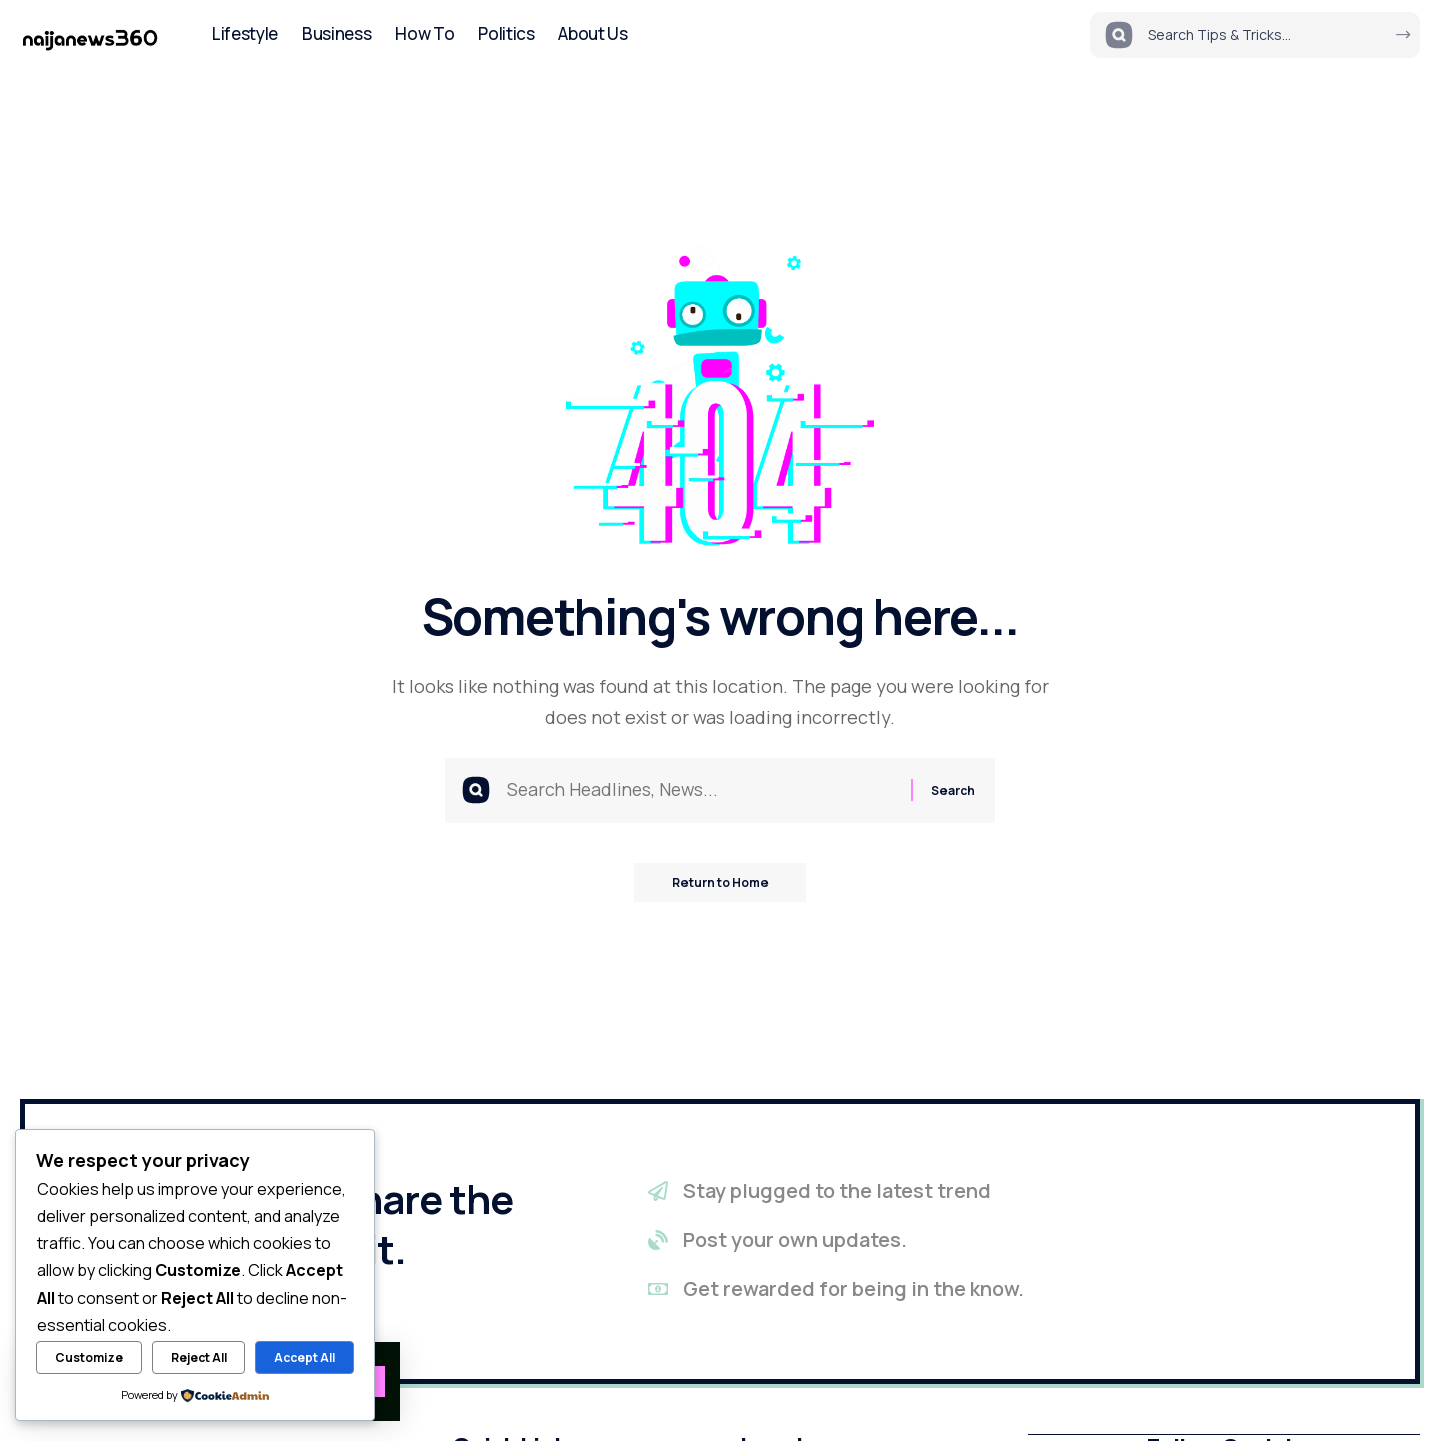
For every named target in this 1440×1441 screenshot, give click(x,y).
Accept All (304, 1357)
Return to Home (720, 884)
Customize (89, 1357)
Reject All (199, 1357)
